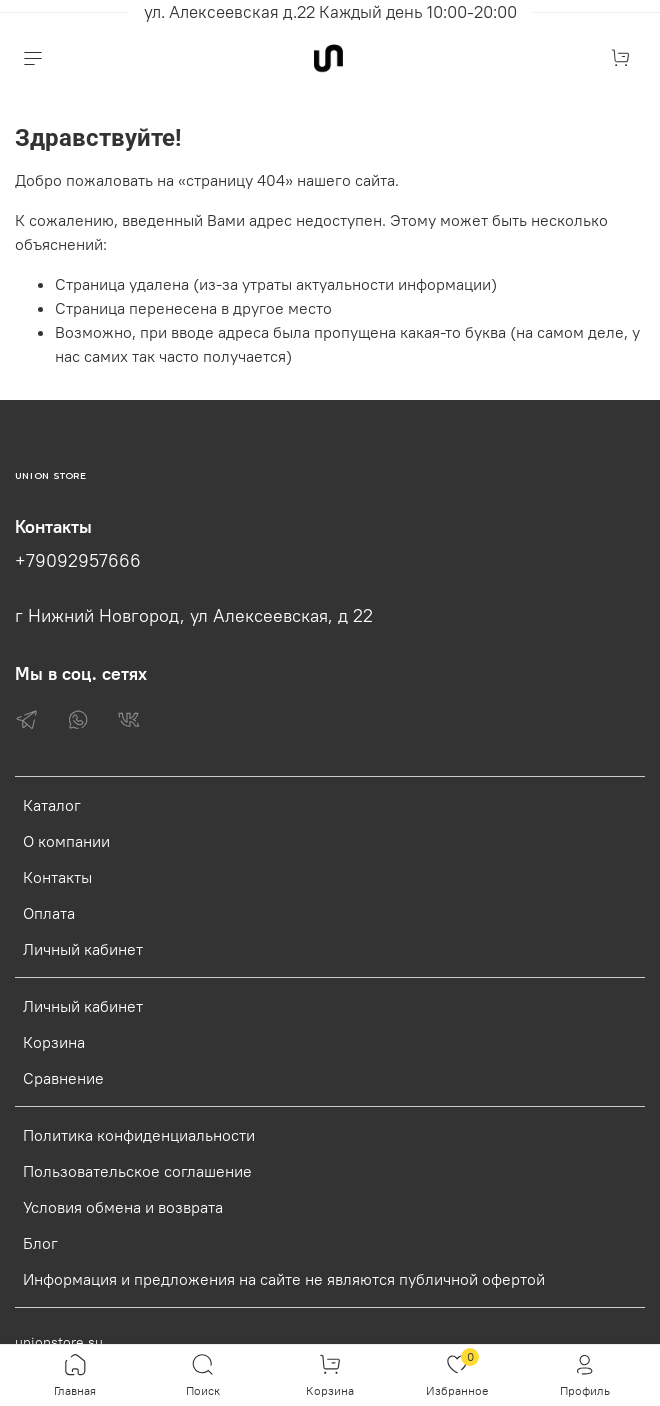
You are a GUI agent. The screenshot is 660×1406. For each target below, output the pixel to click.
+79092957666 (78, 561)
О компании (66, 841)
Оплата (49, 913)
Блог (40, 1243)
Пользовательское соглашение (137, 1171)
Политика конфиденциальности (139, 1135)
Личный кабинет (83, 949)
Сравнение (63, 1078)
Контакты (57, 877)
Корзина (54, 1042)
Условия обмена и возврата (123, 1207)
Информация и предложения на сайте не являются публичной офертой (284, 1279)
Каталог (52, 805)
